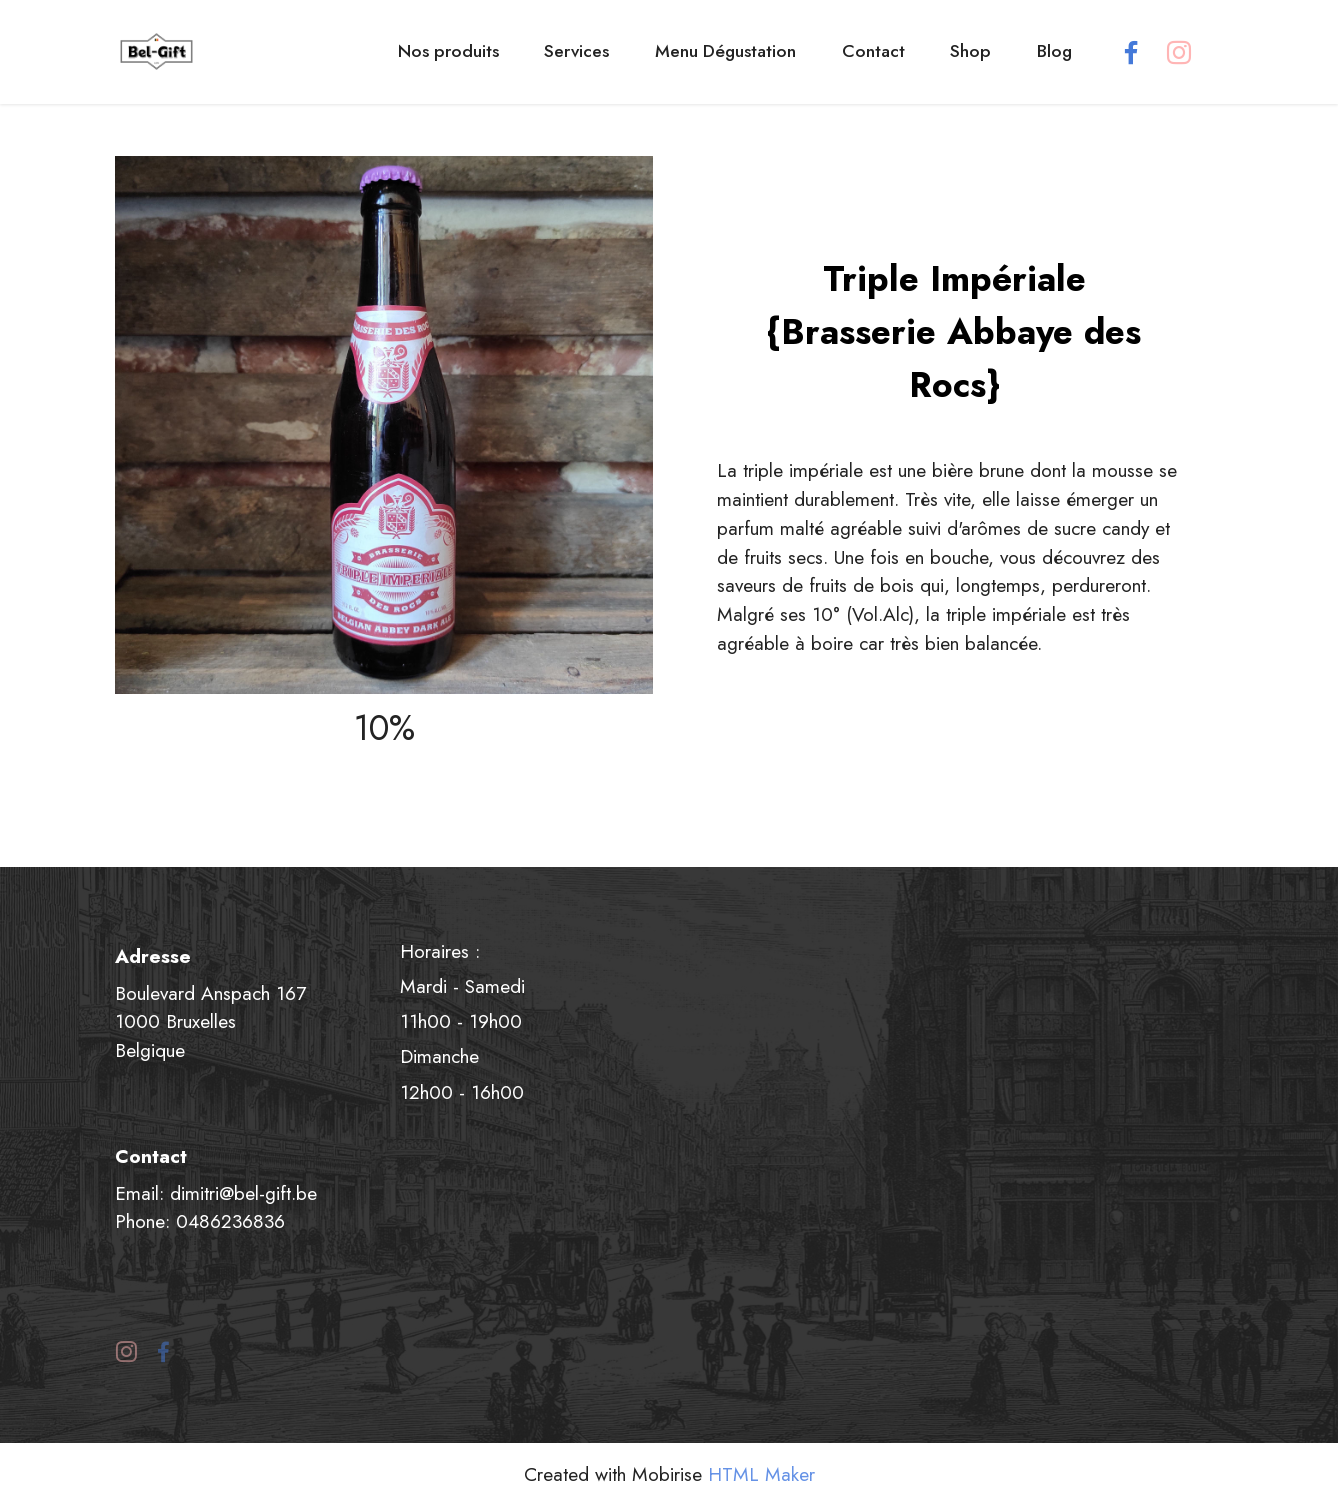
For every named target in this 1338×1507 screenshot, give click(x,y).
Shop (970, 51)
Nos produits (448, 51)
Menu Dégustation (725, 51)
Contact (873, 51)
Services (576, 51)
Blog (1054, 51)
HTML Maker (761, 1474)
